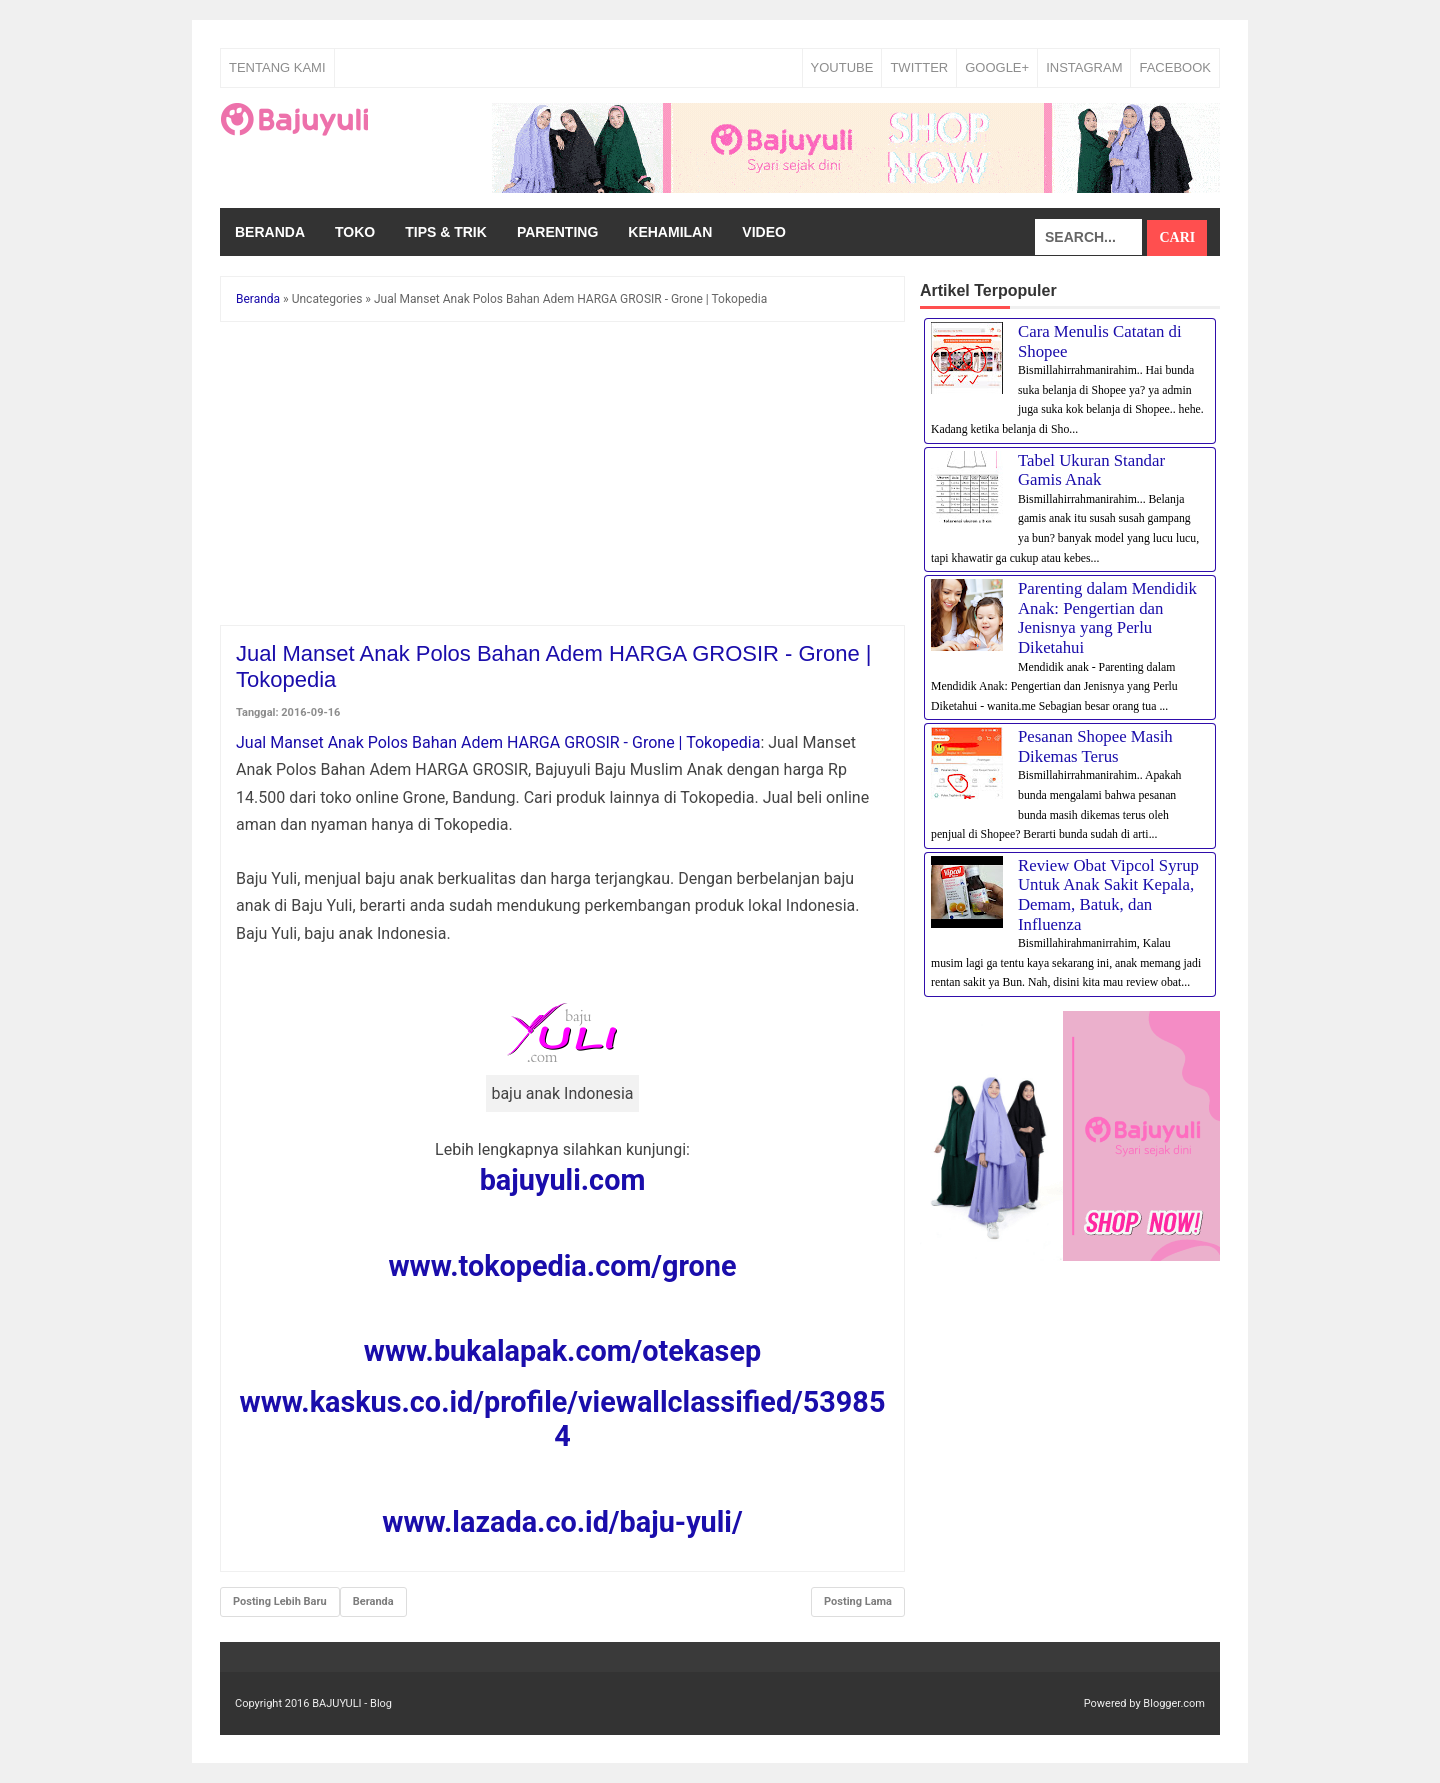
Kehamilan (670, 232)
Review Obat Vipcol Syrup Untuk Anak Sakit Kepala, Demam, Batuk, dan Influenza (1108, 895)
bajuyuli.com (563, 1180)
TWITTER (919, 67)
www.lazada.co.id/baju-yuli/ (562, 1522)
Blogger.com (1174, 1703)
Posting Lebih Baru (280, 1601)
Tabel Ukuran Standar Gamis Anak (1091, 470)
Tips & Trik (446, 232)
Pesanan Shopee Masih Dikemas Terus (1095, 746)
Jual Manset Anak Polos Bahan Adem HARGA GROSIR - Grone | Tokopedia (498, 742)
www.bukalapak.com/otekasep (562, 1351)
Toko (355, 232)
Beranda (270, 232)
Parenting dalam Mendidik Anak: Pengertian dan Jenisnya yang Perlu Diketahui (1107, 618)
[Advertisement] (562, 477)
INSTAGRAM (1084, 67)
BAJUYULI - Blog (352, 1703)
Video (764, 232)
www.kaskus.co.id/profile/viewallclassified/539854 (563, 1419)
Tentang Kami (277, 67)
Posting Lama (858, 1601)
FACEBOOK (1175, 67)
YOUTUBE (842, 67)
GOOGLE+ (997, 67)
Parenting (557, 232)
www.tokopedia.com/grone (562, 1266)
